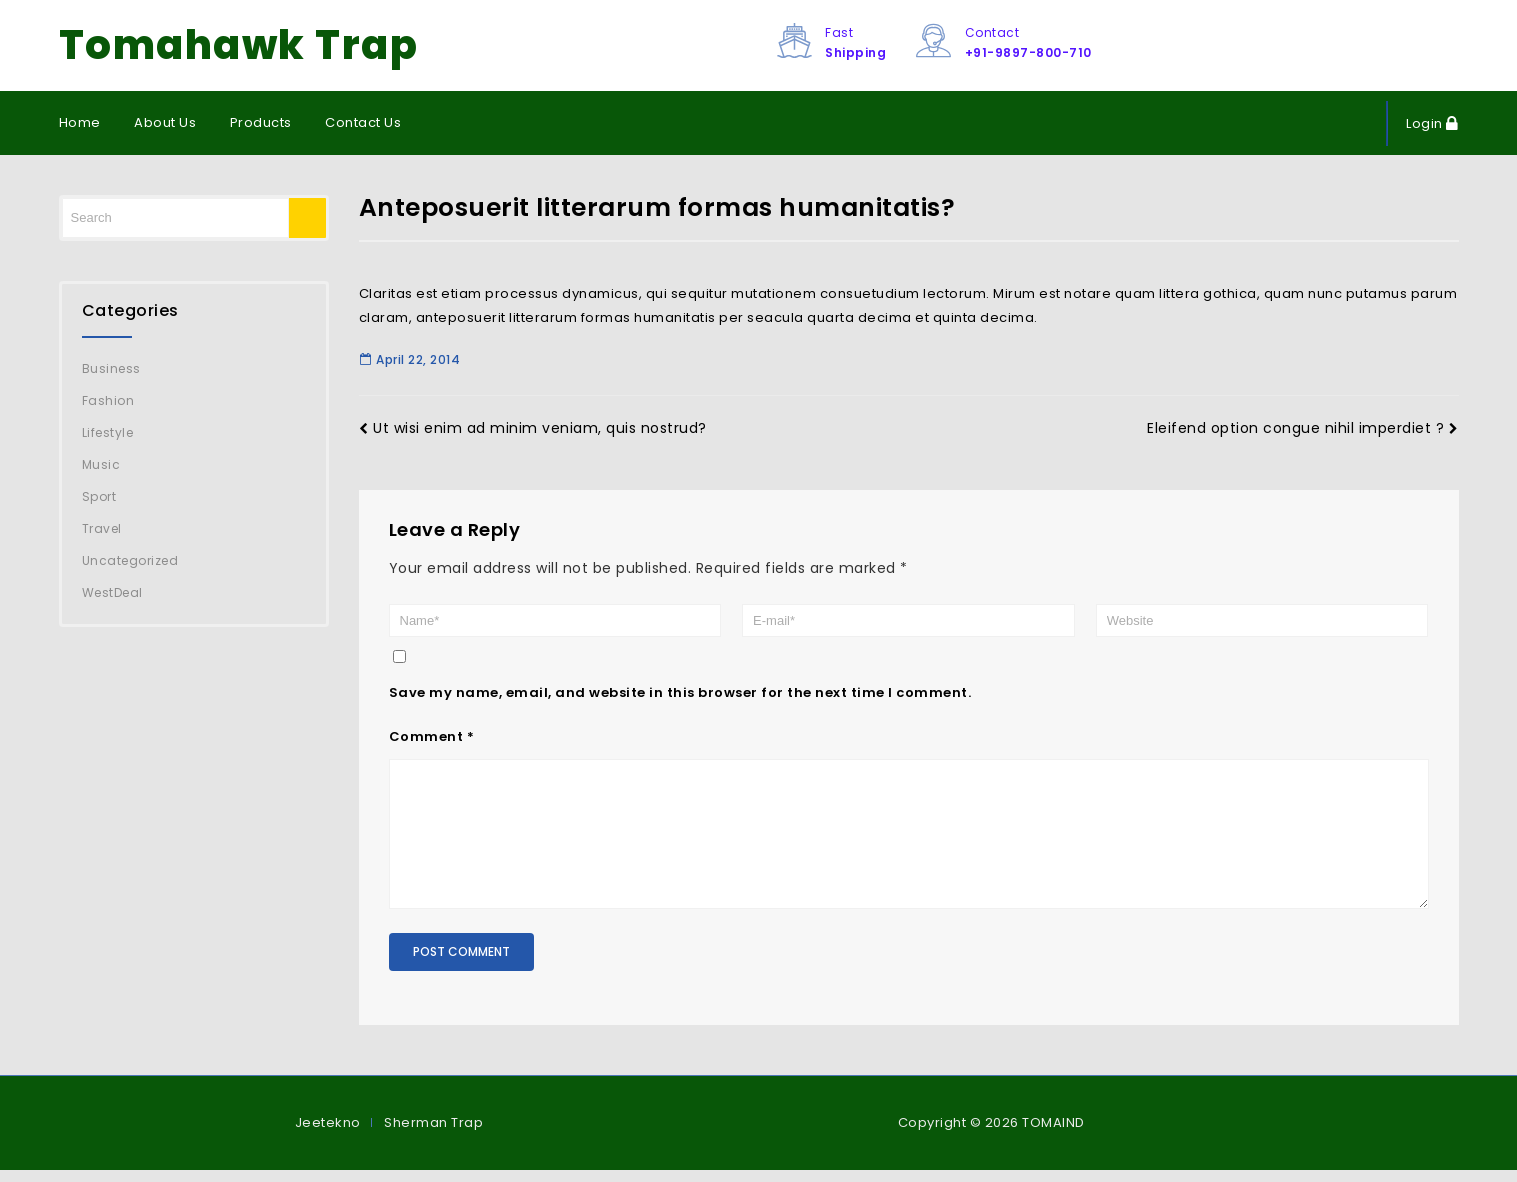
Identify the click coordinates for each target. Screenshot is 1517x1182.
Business (111, 368)
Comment (432, 736)
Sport (99, 496)
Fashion (108, 400)
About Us (165, 122)
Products (261, 122)
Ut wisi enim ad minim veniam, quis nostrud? (533, 428)
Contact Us (363, 122)
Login (1426, 123)
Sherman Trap (433, 1134)
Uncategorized (130, 560)
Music (101, 464)
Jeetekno (328, 1134)
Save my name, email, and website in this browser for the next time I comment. (680, 692)
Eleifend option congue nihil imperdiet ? (1303, 428)
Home (80, 122)
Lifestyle (108, 432)
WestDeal (112, 592)
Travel (102, 528)
